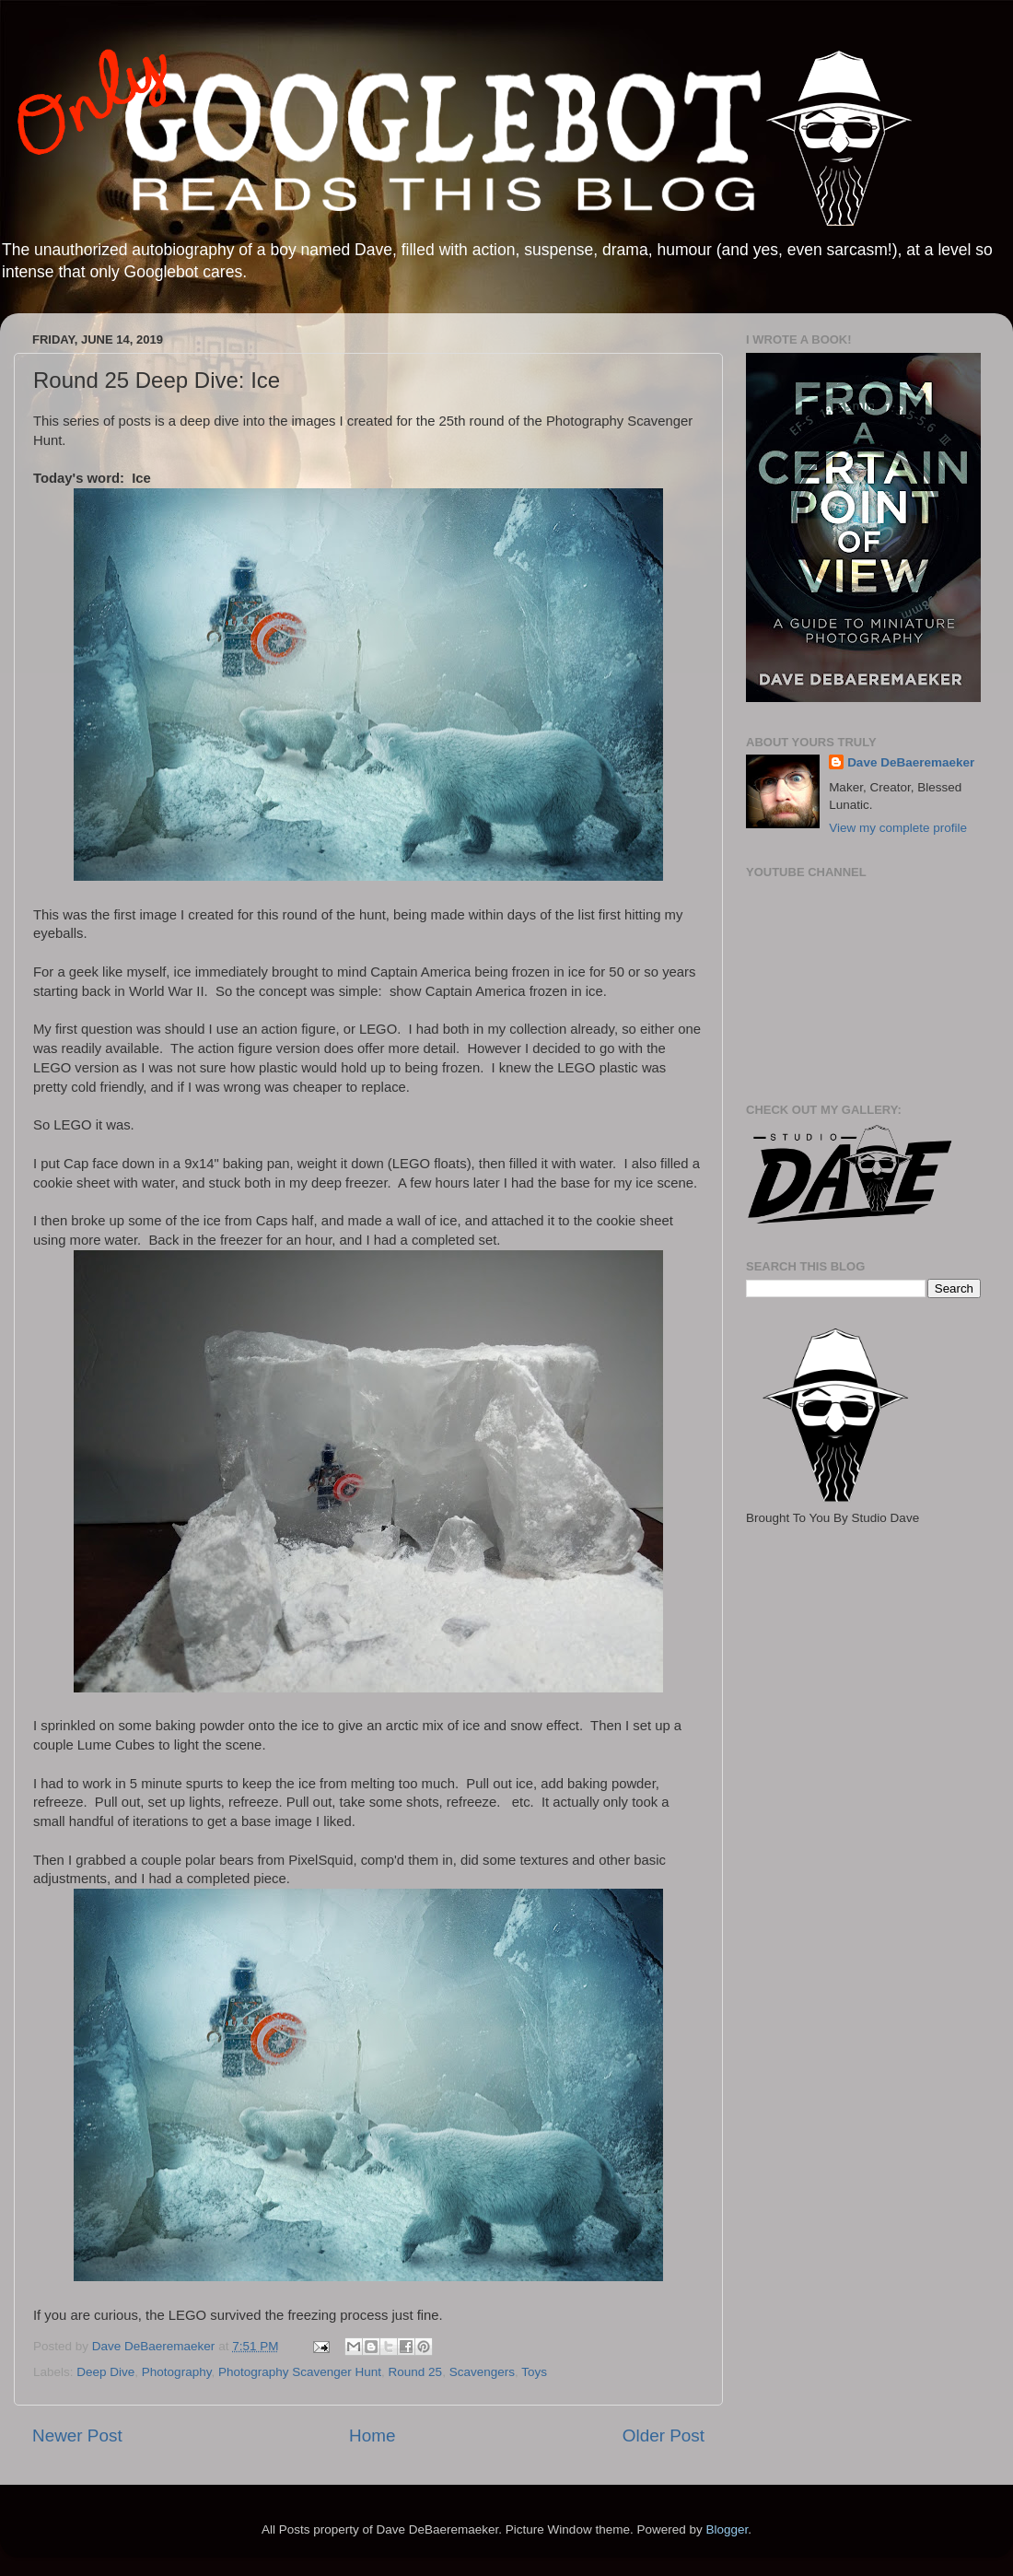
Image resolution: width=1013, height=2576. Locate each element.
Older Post (663, 2435)
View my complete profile (898, 828)
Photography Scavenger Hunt (299, 2372)
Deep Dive (105, 2372)
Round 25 (416, 2372)
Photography (177, 2372)
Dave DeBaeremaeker (910, 762)
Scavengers (482, 2372)
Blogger (726, 2529)
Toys (534, 2372)
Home (372, 2435)
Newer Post (77, 2435)
